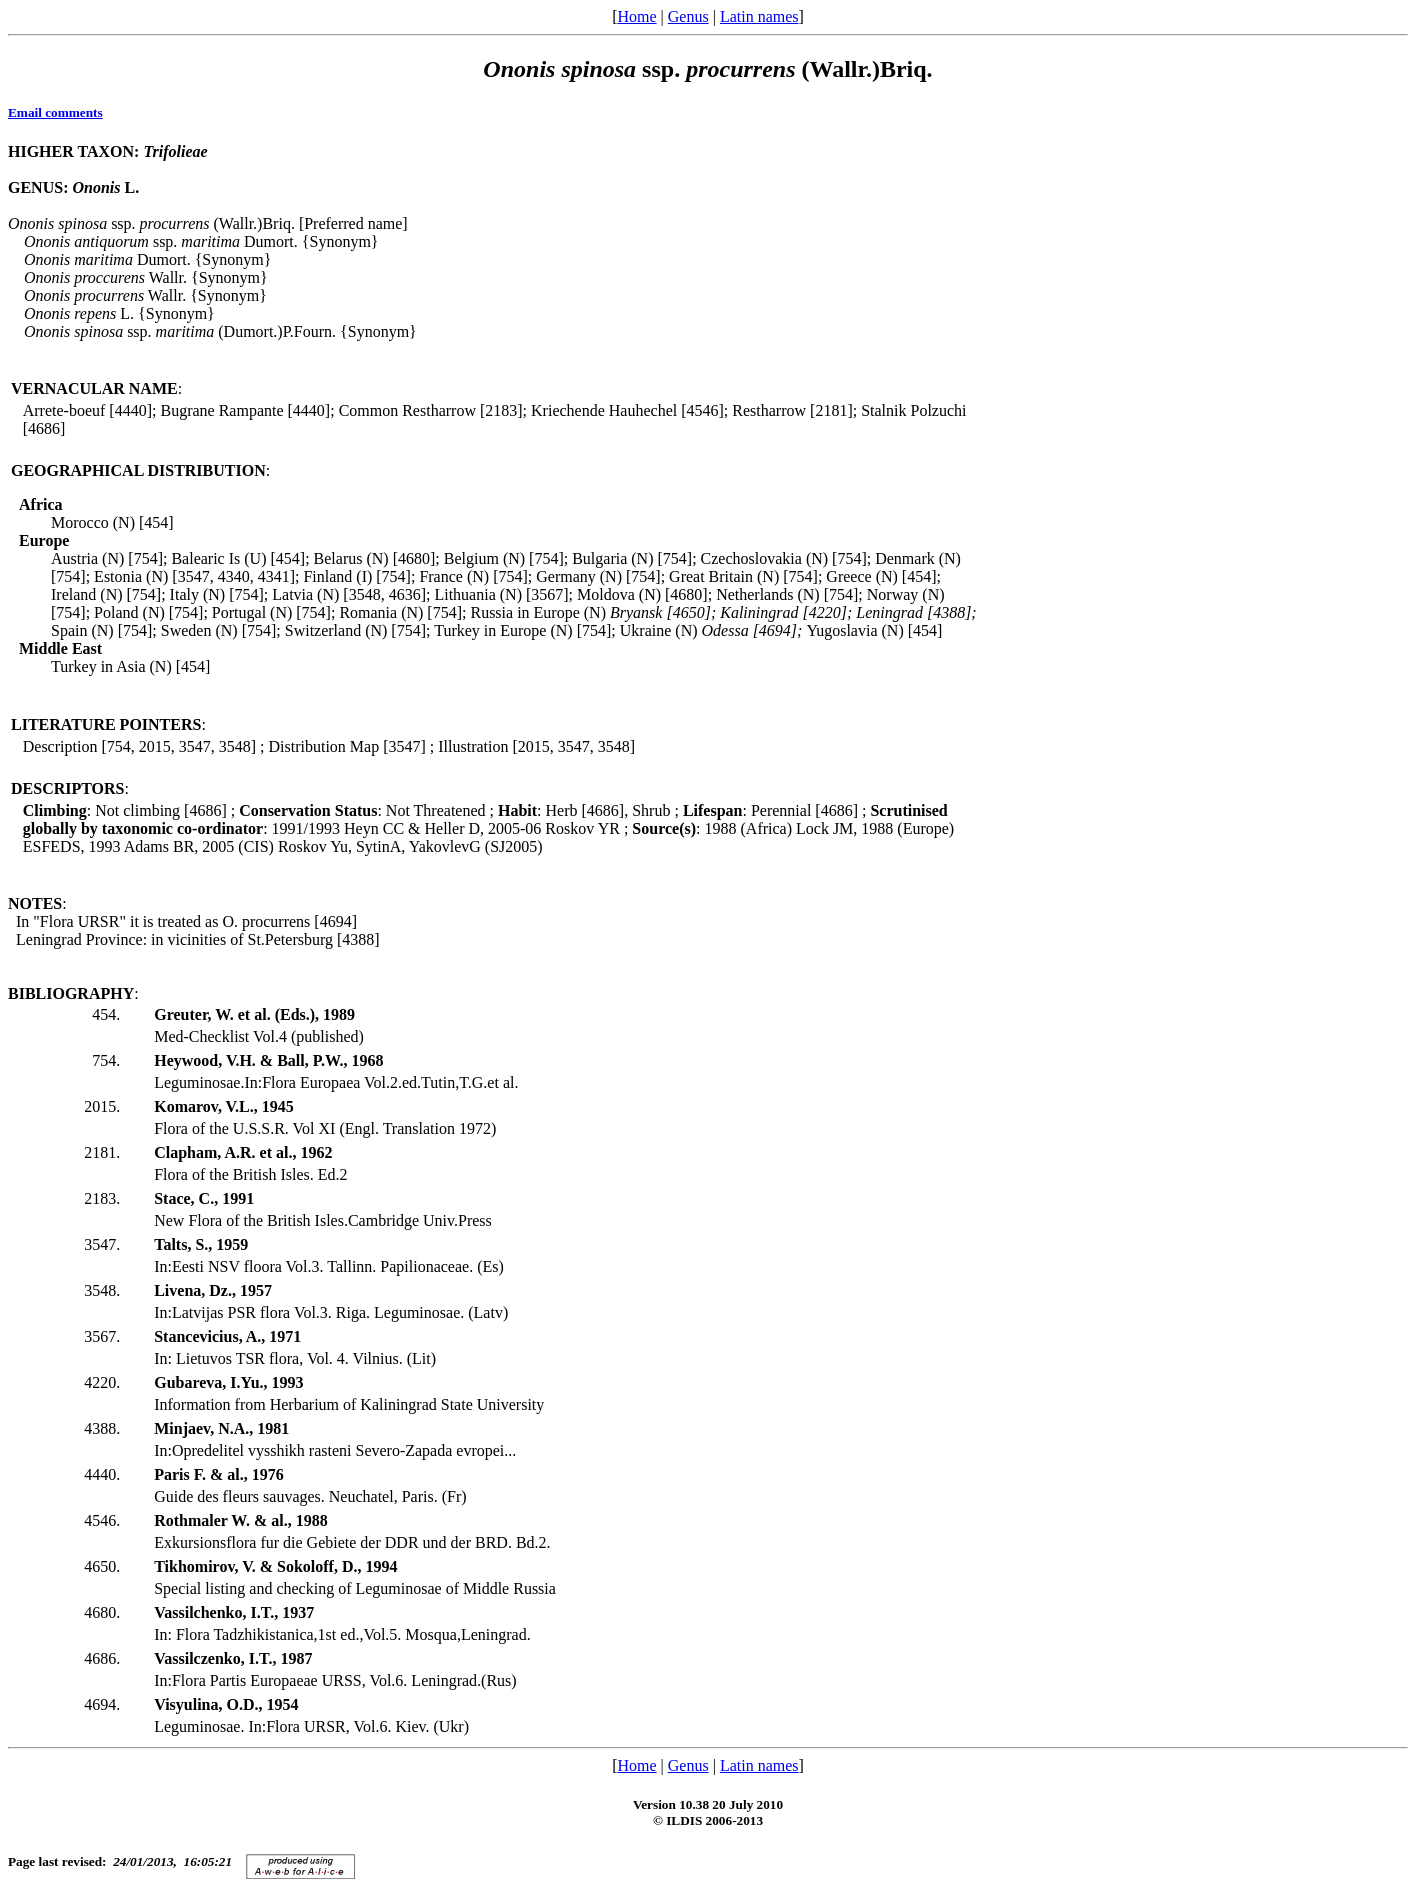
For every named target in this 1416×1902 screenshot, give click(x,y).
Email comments (55, 112)
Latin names (759, 16)
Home (636, 16)
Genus (688, 16)
